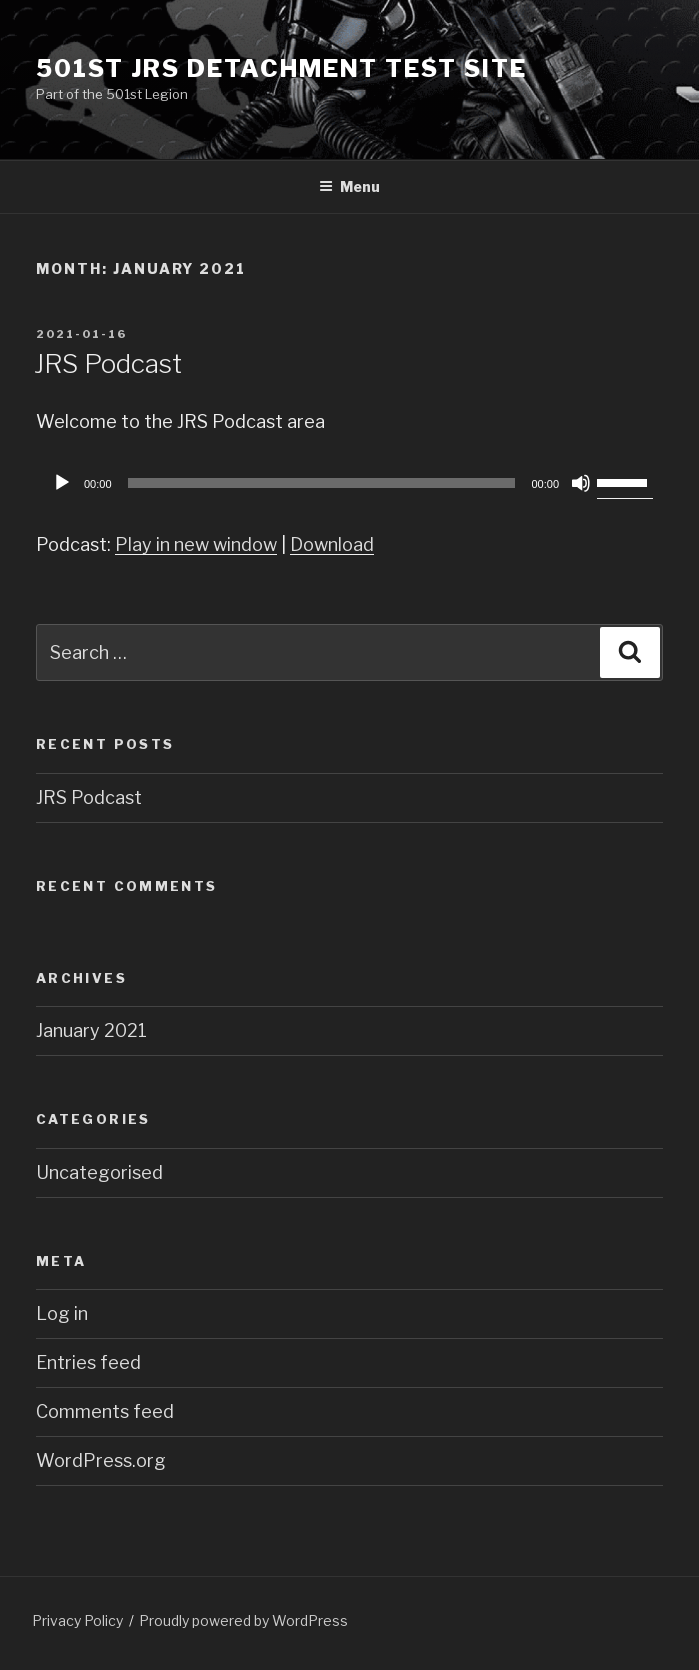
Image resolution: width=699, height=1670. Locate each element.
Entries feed (88, 1362)
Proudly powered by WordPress (243, 1620)
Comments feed (105, 1411)
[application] (349, 483)
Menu (349, 186)
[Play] (62, 483)
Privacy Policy (77, 1620)
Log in (62, 1313)
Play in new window (196, 544)
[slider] (322, 483)
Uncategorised (99, 1172)
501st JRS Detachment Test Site (281, 68)
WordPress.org (101, 1460)
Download (332, 544)
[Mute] (581, 483)
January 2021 (91, 1030)
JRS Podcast (108, 363)
